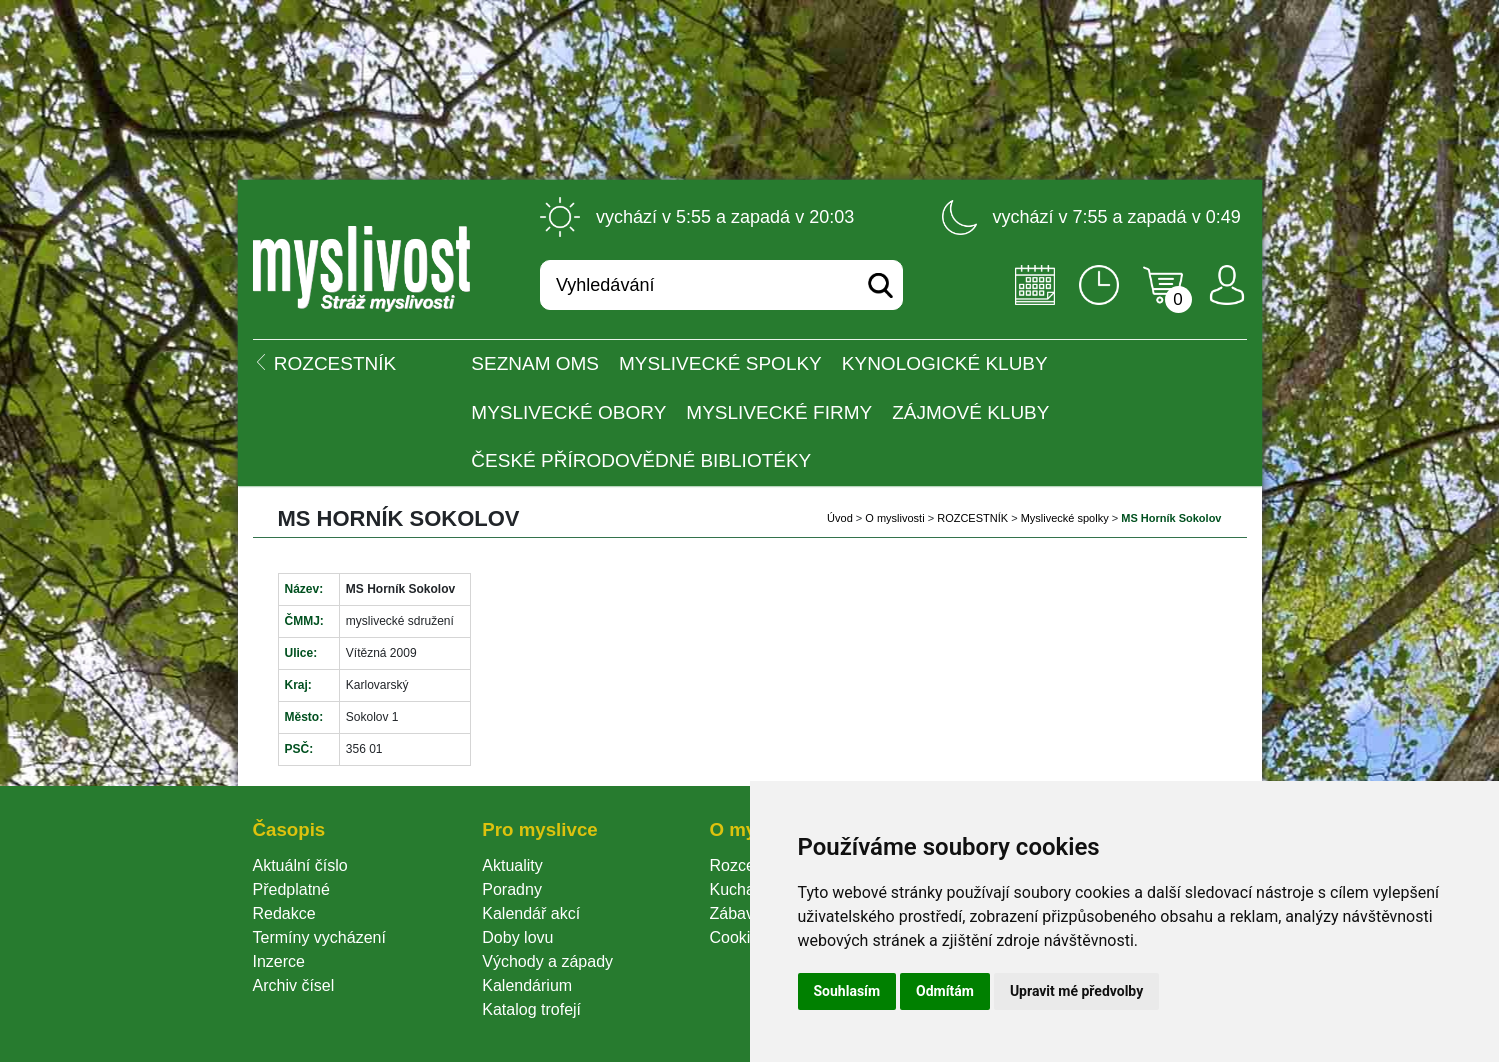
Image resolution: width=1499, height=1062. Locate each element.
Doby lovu (517, 937)
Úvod (840, 518)
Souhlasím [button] (847, 991)
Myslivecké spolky (720, 363)
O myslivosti (894, 518)
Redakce (284, 913)
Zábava (735, 913)
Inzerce (279, 961)
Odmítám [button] (945, 991)
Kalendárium (527, 985)
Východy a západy (547, 961)
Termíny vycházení (319, 937)
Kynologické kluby (945, 363)
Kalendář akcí (531, 913)
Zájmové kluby (970, 412)
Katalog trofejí (531, 1009)
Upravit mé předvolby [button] (1076, 991)
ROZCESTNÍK (972, 518)
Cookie (738, 937)
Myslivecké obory (568, 412)
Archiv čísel (294, 985)
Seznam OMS (535, 363)
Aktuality (512, 865)
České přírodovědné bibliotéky (641, 460)
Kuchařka (743, 889)
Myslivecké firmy (779, 412)
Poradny (512, 889)
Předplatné (291, 889)
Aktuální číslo (300, 865)
